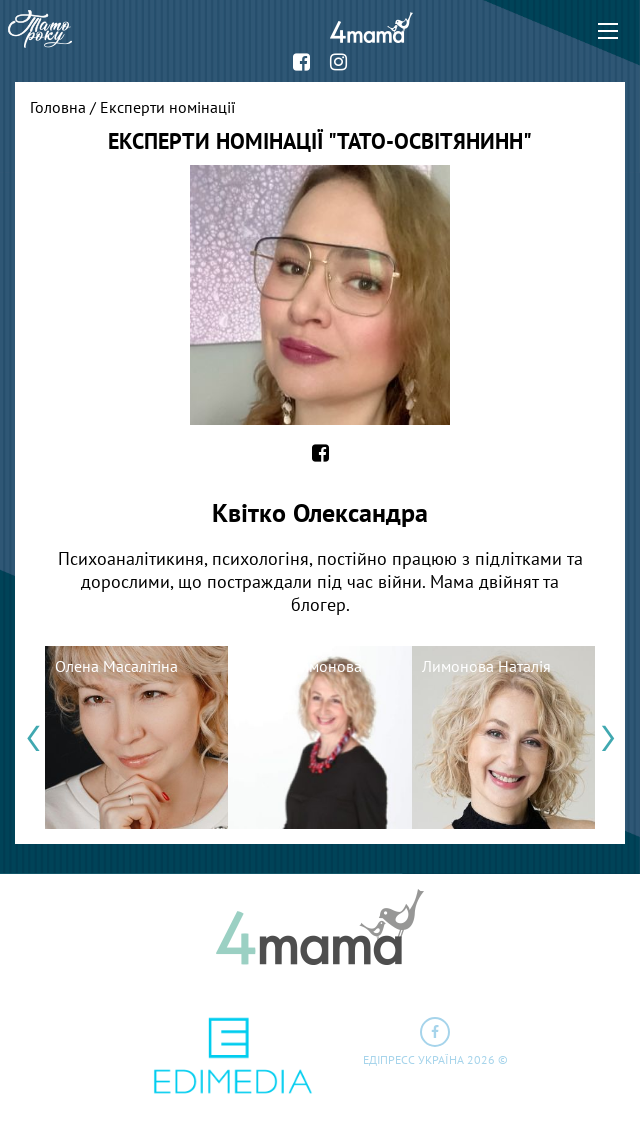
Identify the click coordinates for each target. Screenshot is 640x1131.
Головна (58, 107)
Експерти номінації (167, 107)
